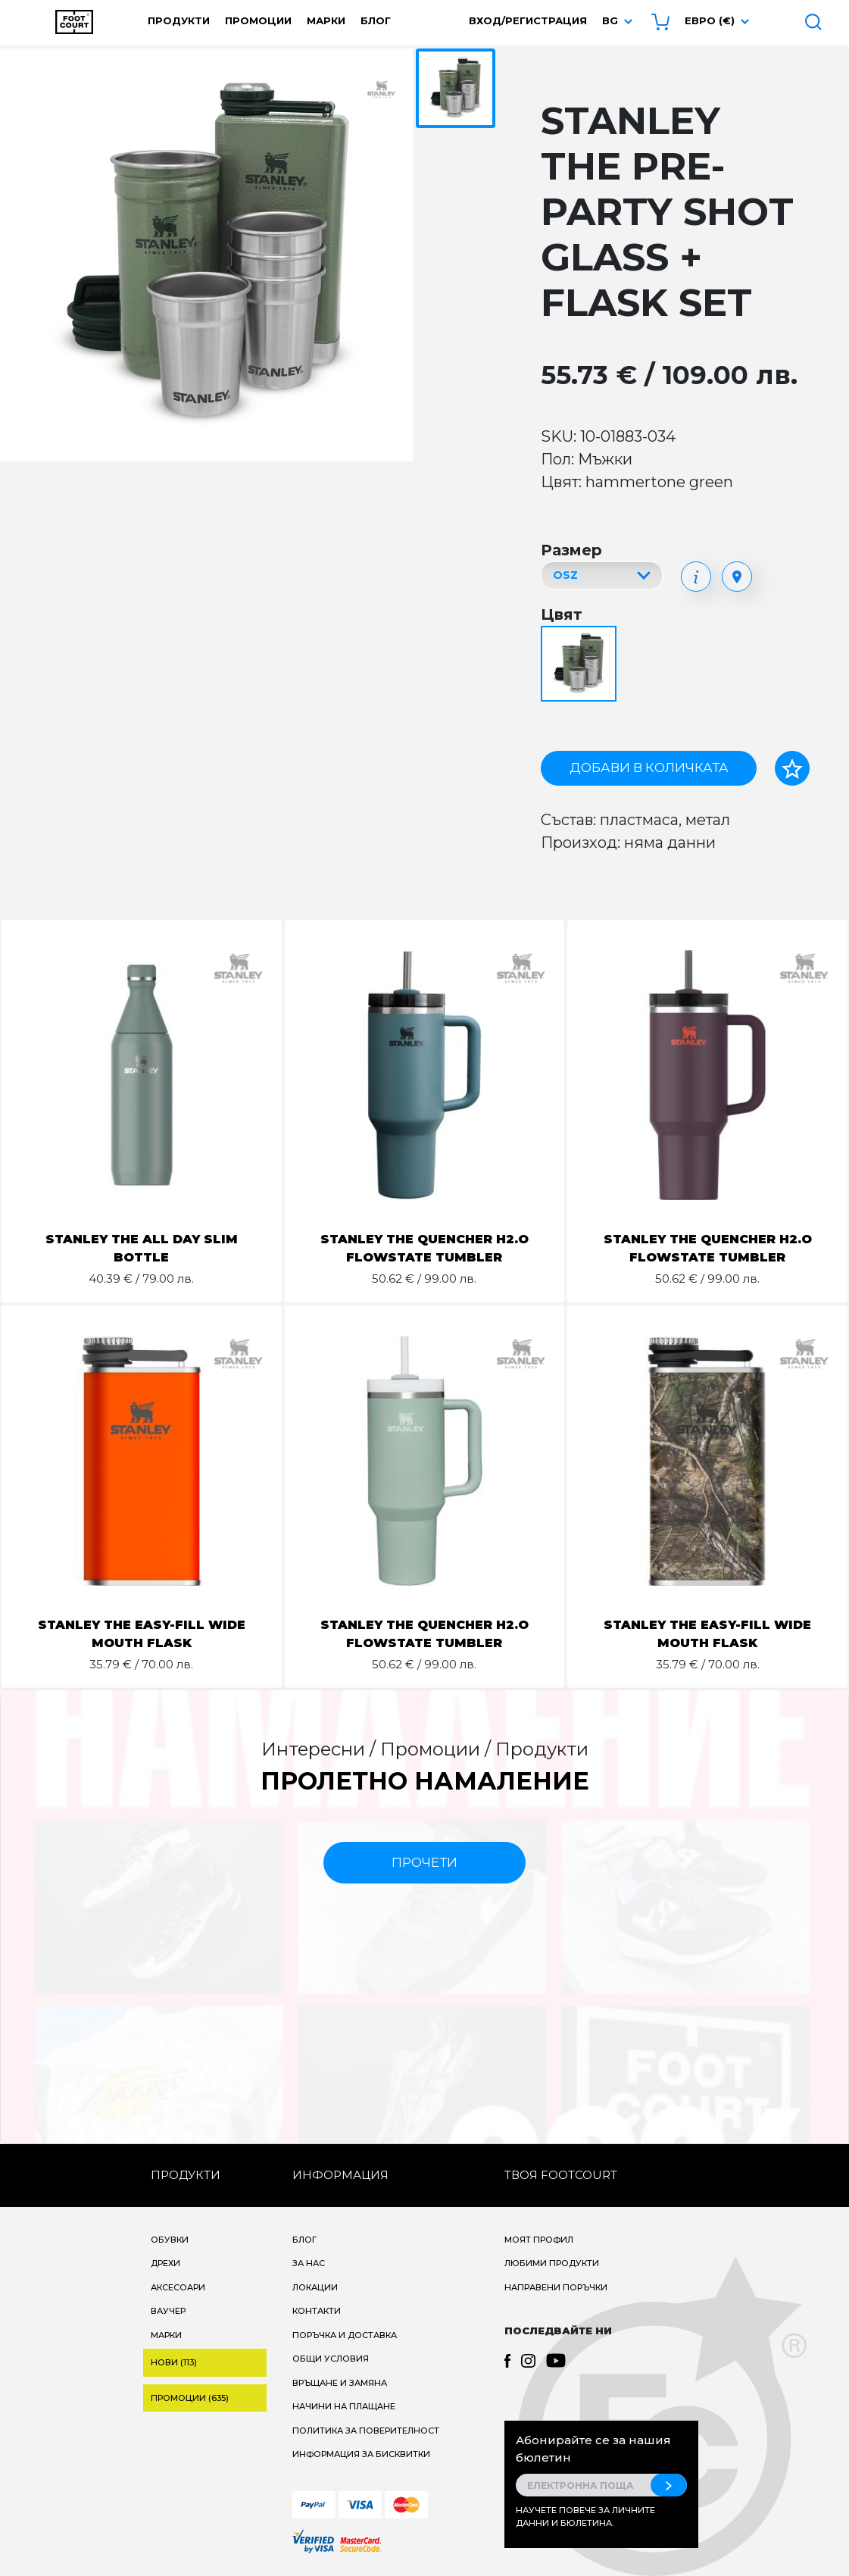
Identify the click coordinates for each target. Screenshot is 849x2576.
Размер (571, 550)
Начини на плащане (343, 2406)
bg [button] (610, 20)
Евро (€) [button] (710, 20)
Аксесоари (178, 2287)
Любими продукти (551, 2263)
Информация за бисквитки (361, 2454)
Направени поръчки (555, 2287)
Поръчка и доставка (344, 2335)
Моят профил (538, 2239)
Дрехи (165, 2263)
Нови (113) (174, 2362)
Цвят (561, 614)
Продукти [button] (179, 20)
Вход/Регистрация (528, 20)
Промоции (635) (190, 2398)
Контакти (316, 2311)
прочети (424, 1862)
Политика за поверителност (365, 2430)
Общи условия (330, 2358)
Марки (326, 20)
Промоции (258, 20)
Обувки (170, 2239)
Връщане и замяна (339, 2382)
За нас (308, 2263)
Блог (376, 20)
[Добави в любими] (792, 768)
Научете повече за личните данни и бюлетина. (585, 2516)
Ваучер (168, 2311)
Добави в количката (649, 767)
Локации (315, 2287)
